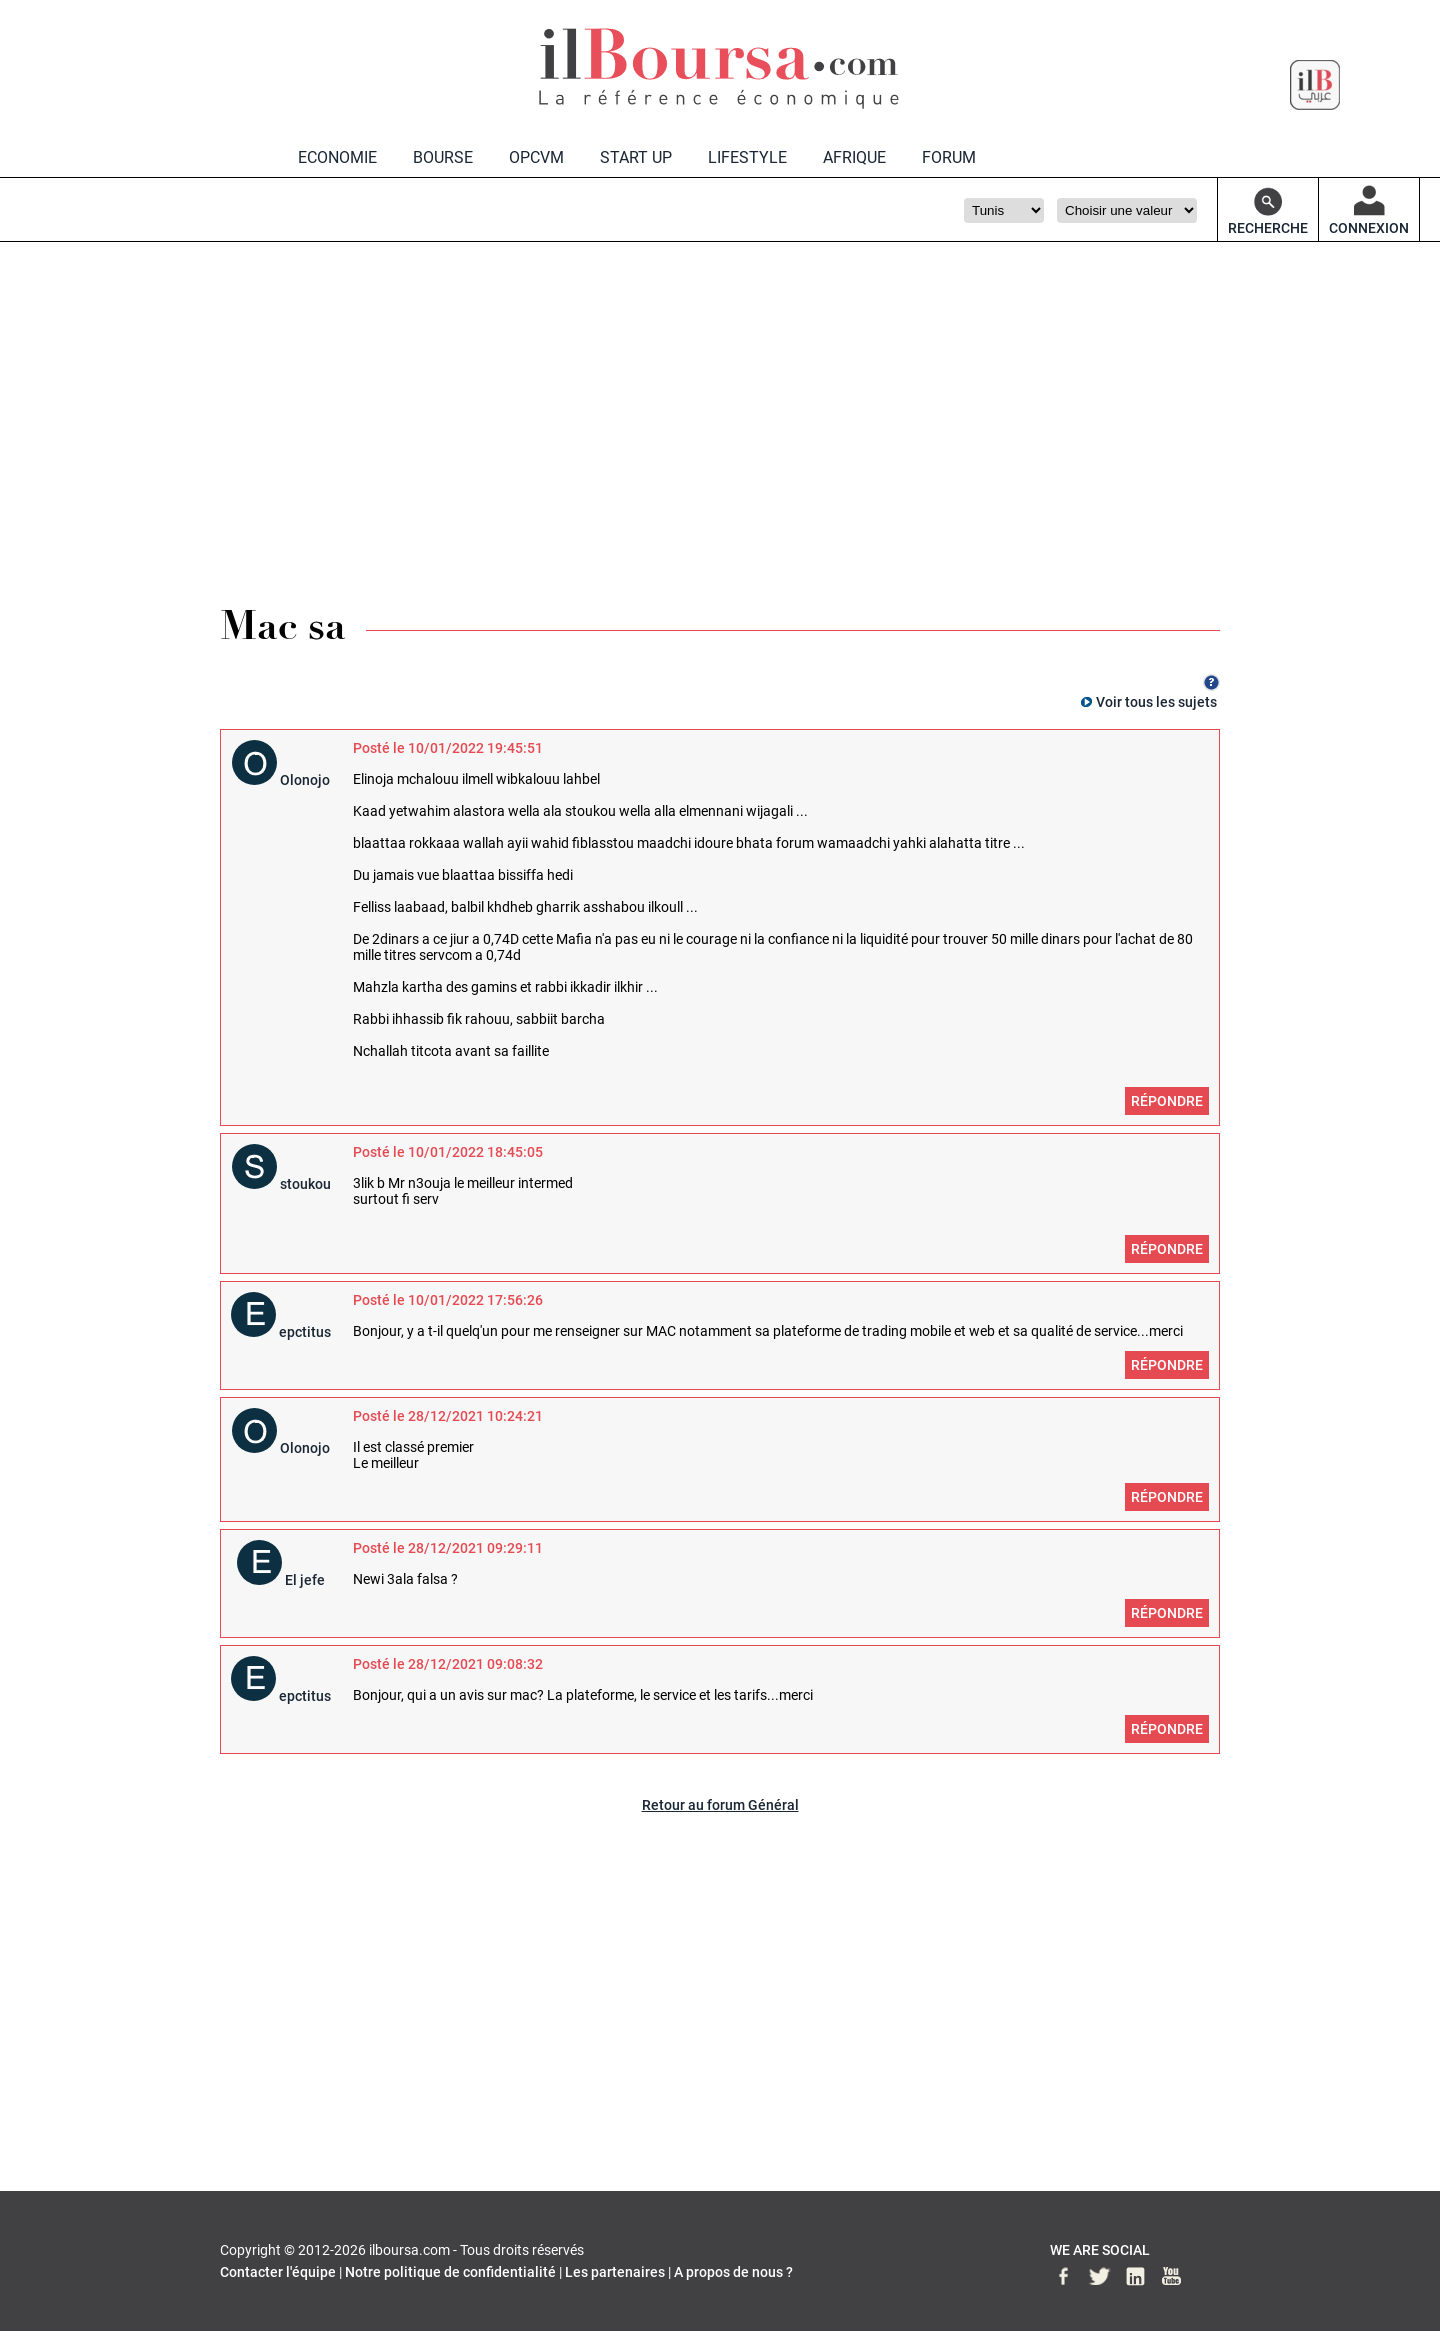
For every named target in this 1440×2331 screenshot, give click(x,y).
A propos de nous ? (733, 2272)
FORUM (949, 157)
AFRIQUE (854, 157)
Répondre (1167, 1101)
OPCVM (536, 157)
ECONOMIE (337, 157)
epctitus (305, 1332)
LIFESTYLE (747, 157)
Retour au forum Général (720, 1805)
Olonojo (305, 780)
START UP (636, 157)
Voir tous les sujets (1156, 702)
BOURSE (443, 157)
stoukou (305, 1184)
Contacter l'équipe (278, 2272)
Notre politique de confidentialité (450, 2272)
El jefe (305, 1580)
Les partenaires (615, 2272)
